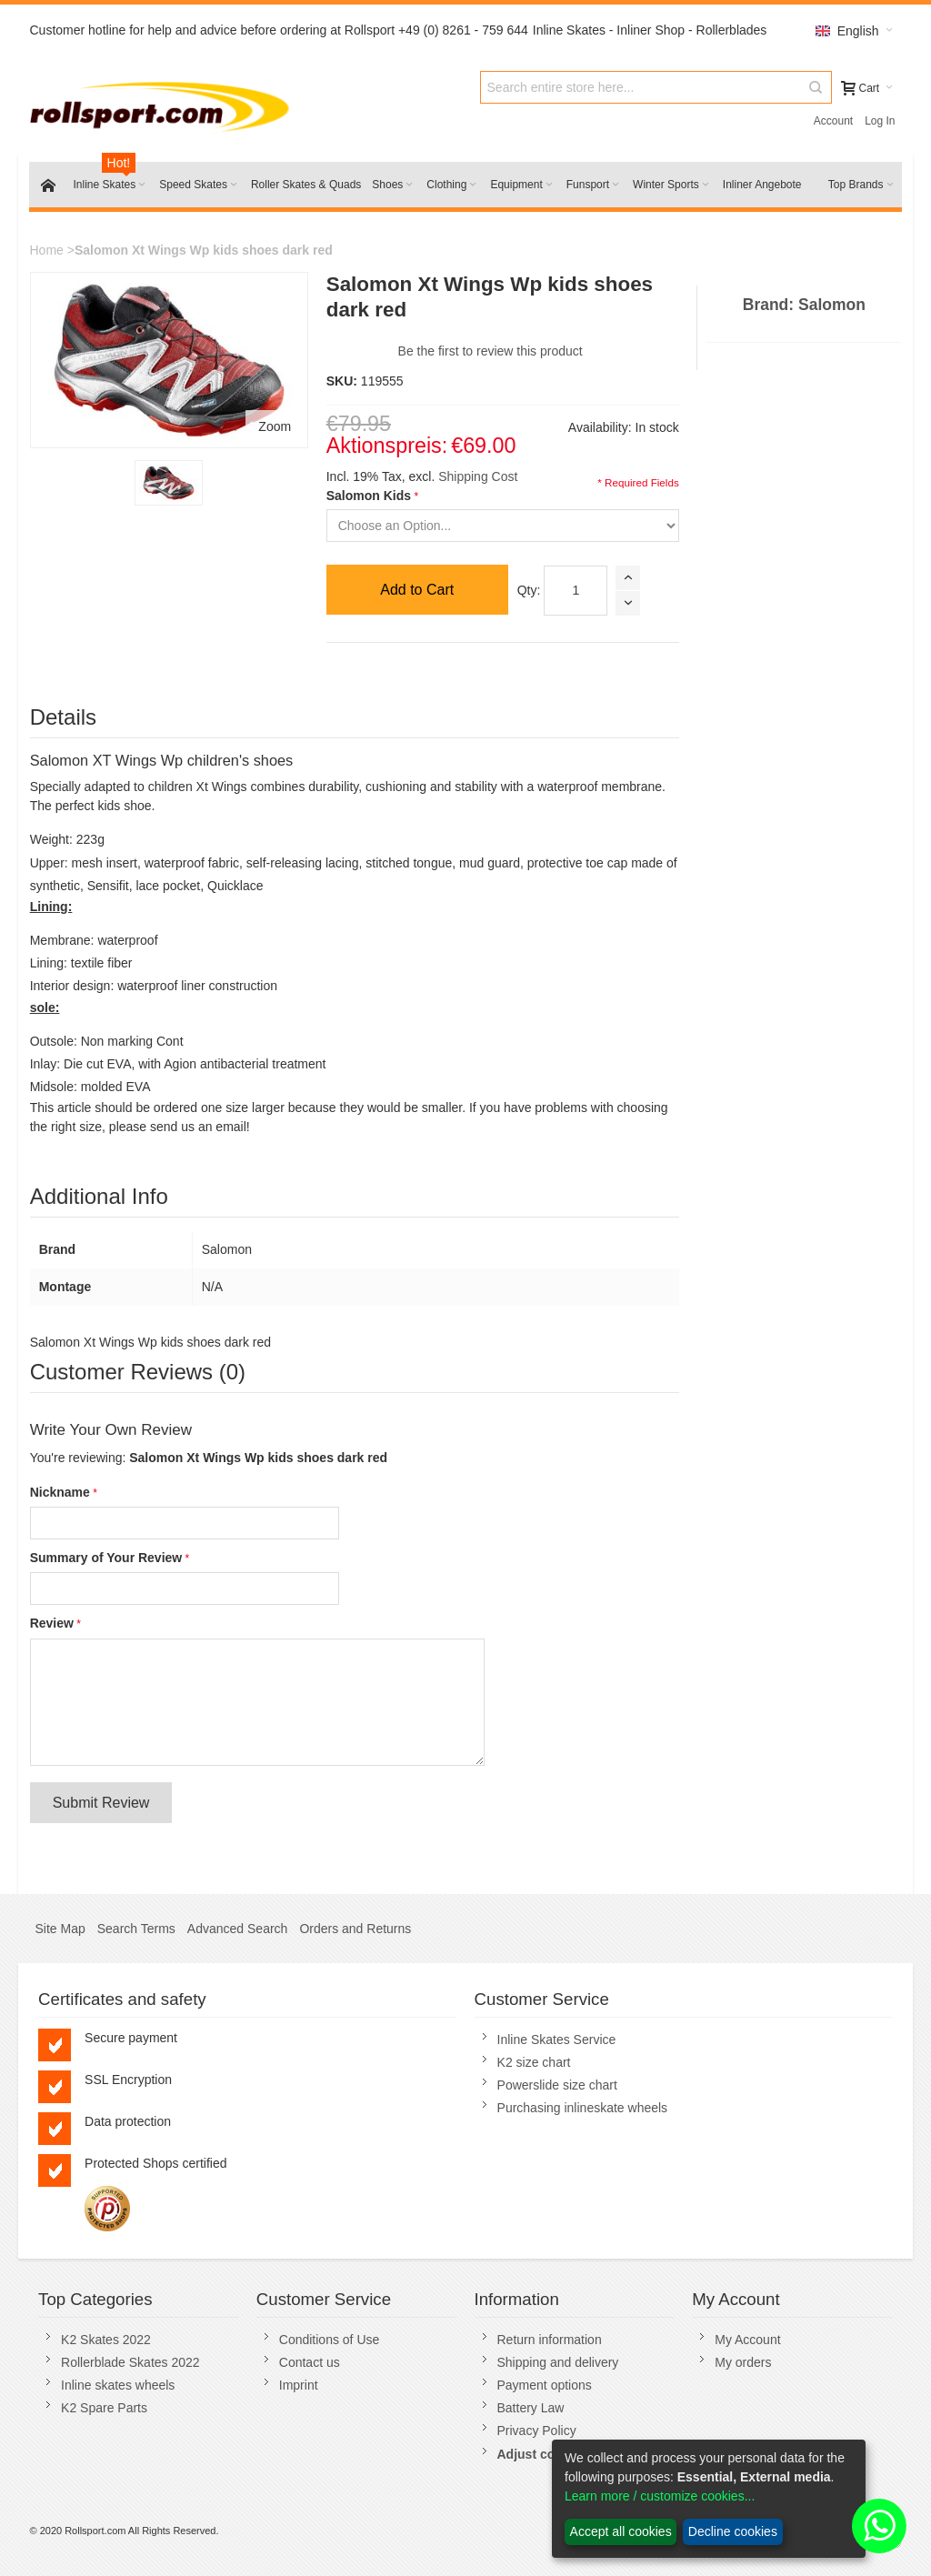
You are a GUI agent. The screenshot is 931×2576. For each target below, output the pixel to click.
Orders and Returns (355, 1928)
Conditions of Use (329, 2339)
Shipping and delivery (558, 2362)
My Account (747, 2339)
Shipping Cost (477, 476)
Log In (880, 121)
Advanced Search (237, 1928)
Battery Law (531, 2408)
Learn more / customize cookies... (660, 2496)
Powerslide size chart (557, 2085)
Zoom (274, 426)
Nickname (60, 1492)
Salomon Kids (368, 495)
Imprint (298, 2385)
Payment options (544, 2385)
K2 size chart (534, 2062)
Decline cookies (732, 2531)
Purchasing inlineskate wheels (582, 2107)
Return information (549, 2339)
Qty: (529, 590)
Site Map (60, 1928)
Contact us (309, 2362)
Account (833, 121)
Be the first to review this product (490, 351)
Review (52, 1623)
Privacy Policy (536, 2430)
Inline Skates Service (556, 2039)
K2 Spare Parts (104, 2408)
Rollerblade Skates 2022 (130, 2362)
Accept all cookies (621, 2531)
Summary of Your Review (106, 1557)
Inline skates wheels (118, 2385)
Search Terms (136, 1928)
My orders (743, 2362)
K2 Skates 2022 (106, 2339)
